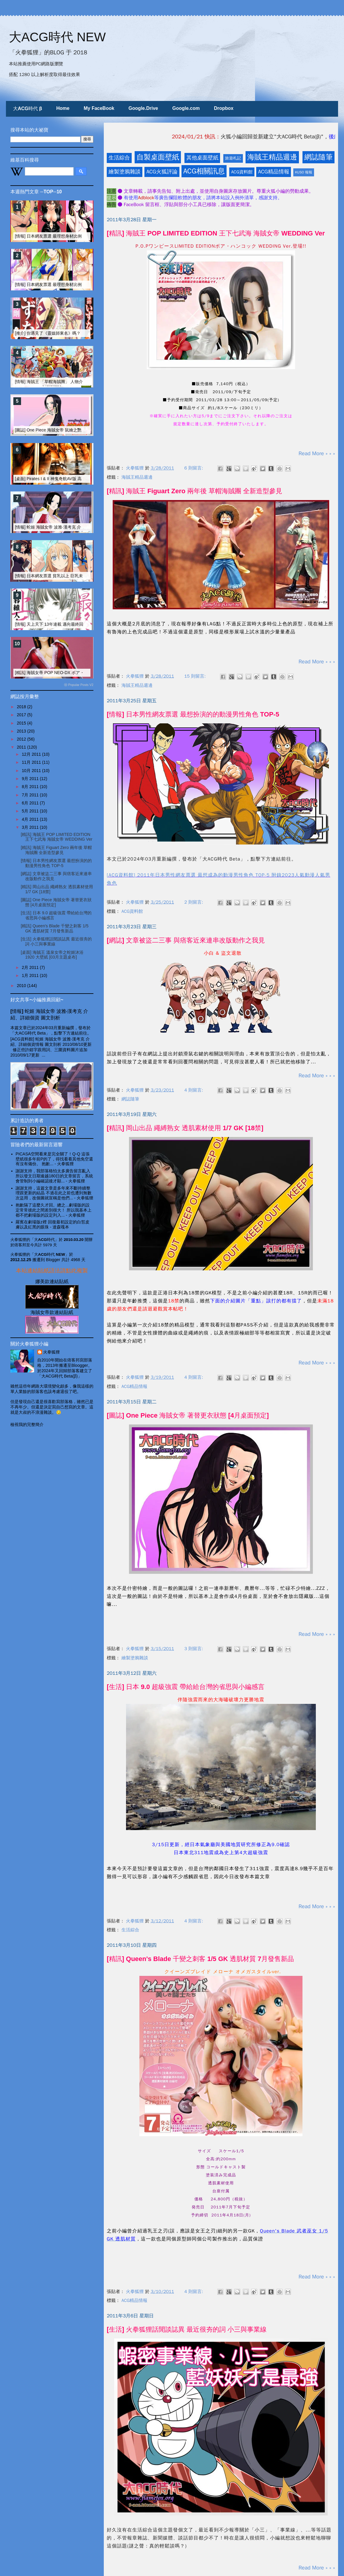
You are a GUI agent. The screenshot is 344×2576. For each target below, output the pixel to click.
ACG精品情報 (273, 171)
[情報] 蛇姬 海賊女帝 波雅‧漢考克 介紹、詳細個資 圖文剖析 (69, 527)
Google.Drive (143, 108)
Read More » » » (317, 453)
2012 (22, 739)
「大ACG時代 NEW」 (49, 1254)
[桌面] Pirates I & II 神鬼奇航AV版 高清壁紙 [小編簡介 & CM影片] (74, 478)
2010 (22, 985)
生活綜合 (119, 157)
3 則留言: (194, 1648)
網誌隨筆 (318, 157)
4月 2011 (31, 819)
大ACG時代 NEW (57, 37)
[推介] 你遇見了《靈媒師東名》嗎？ (48, 333)
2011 (22, 747)
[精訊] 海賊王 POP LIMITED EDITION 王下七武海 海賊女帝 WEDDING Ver (216, 233)
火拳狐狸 (51, 1352)
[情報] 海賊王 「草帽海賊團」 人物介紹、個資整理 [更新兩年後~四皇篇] (81, 381)
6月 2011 (31, 803)
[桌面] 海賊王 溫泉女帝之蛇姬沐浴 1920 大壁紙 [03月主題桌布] (52, 955)
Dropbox (223, 108)
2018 (22, 706)
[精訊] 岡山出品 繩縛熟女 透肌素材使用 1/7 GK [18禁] (185, 1128)
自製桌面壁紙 (157, 157)
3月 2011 (31, 827)
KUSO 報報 (303, 172)
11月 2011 (32, 762)
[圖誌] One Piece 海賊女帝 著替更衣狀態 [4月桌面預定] (188, 1415)
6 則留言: (194, 468)
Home (62, 108)
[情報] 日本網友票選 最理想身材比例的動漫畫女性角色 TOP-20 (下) (76, 284)
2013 (22, 731)
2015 (22, 723)
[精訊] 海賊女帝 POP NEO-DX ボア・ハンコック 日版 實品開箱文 (76, 672)
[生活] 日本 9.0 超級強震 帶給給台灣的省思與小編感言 (186, 1687)
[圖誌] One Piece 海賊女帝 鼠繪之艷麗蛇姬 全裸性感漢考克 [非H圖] (77, 430)
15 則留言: (195, 676)
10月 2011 (32, 770)
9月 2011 (31, 778)
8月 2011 (31, 786)
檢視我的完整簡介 (27, 1424)
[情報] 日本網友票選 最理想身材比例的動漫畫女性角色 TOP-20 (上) (76, 236)
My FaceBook (99, 108)
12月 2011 (32, 754)
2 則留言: (194, 902)
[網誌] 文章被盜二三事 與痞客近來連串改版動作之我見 (186, 940)
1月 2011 (31, 975)
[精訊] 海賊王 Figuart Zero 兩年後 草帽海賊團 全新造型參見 (194, 491)
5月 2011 (31, 811)
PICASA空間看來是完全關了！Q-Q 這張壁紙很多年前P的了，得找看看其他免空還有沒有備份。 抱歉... (54, 1159)
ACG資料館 (242, 172)
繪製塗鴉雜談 (125, 171)
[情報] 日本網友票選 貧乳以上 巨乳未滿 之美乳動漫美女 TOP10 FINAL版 (82, 575)
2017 (22, 714)
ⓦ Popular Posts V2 (78, 685)
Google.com (186, 108)
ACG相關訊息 (204, 171)
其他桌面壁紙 (202, 157)
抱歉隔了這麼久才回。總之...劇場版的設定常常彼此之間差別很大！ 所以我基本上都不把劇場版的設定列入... (54, 1210)
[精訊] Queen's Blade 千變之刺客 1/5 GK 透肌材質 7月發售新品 (200, 1959)
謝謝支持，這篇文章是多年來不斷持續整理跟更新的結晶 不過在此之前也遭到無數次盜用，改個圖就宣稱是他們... (54, 1193)
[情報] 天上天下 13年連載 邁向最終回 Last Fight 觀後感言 (67, 624)
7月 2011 (31, 795)
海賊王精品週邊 (272, 157)
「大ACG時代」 (44, 1239)
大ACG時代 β (27, 108)
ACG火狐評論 (161, 171)
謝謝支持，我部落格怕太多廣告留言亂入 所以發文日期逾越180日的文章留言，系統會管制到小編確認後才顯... (54, 1175)
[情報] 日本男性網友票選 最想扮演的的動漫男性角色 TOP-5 (193, 714)
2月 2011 (31, 967)
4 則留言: (194, 1090)
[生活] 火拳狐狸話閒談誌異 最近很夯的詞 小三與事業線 (187, 2329)
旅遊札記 (233, 158)
